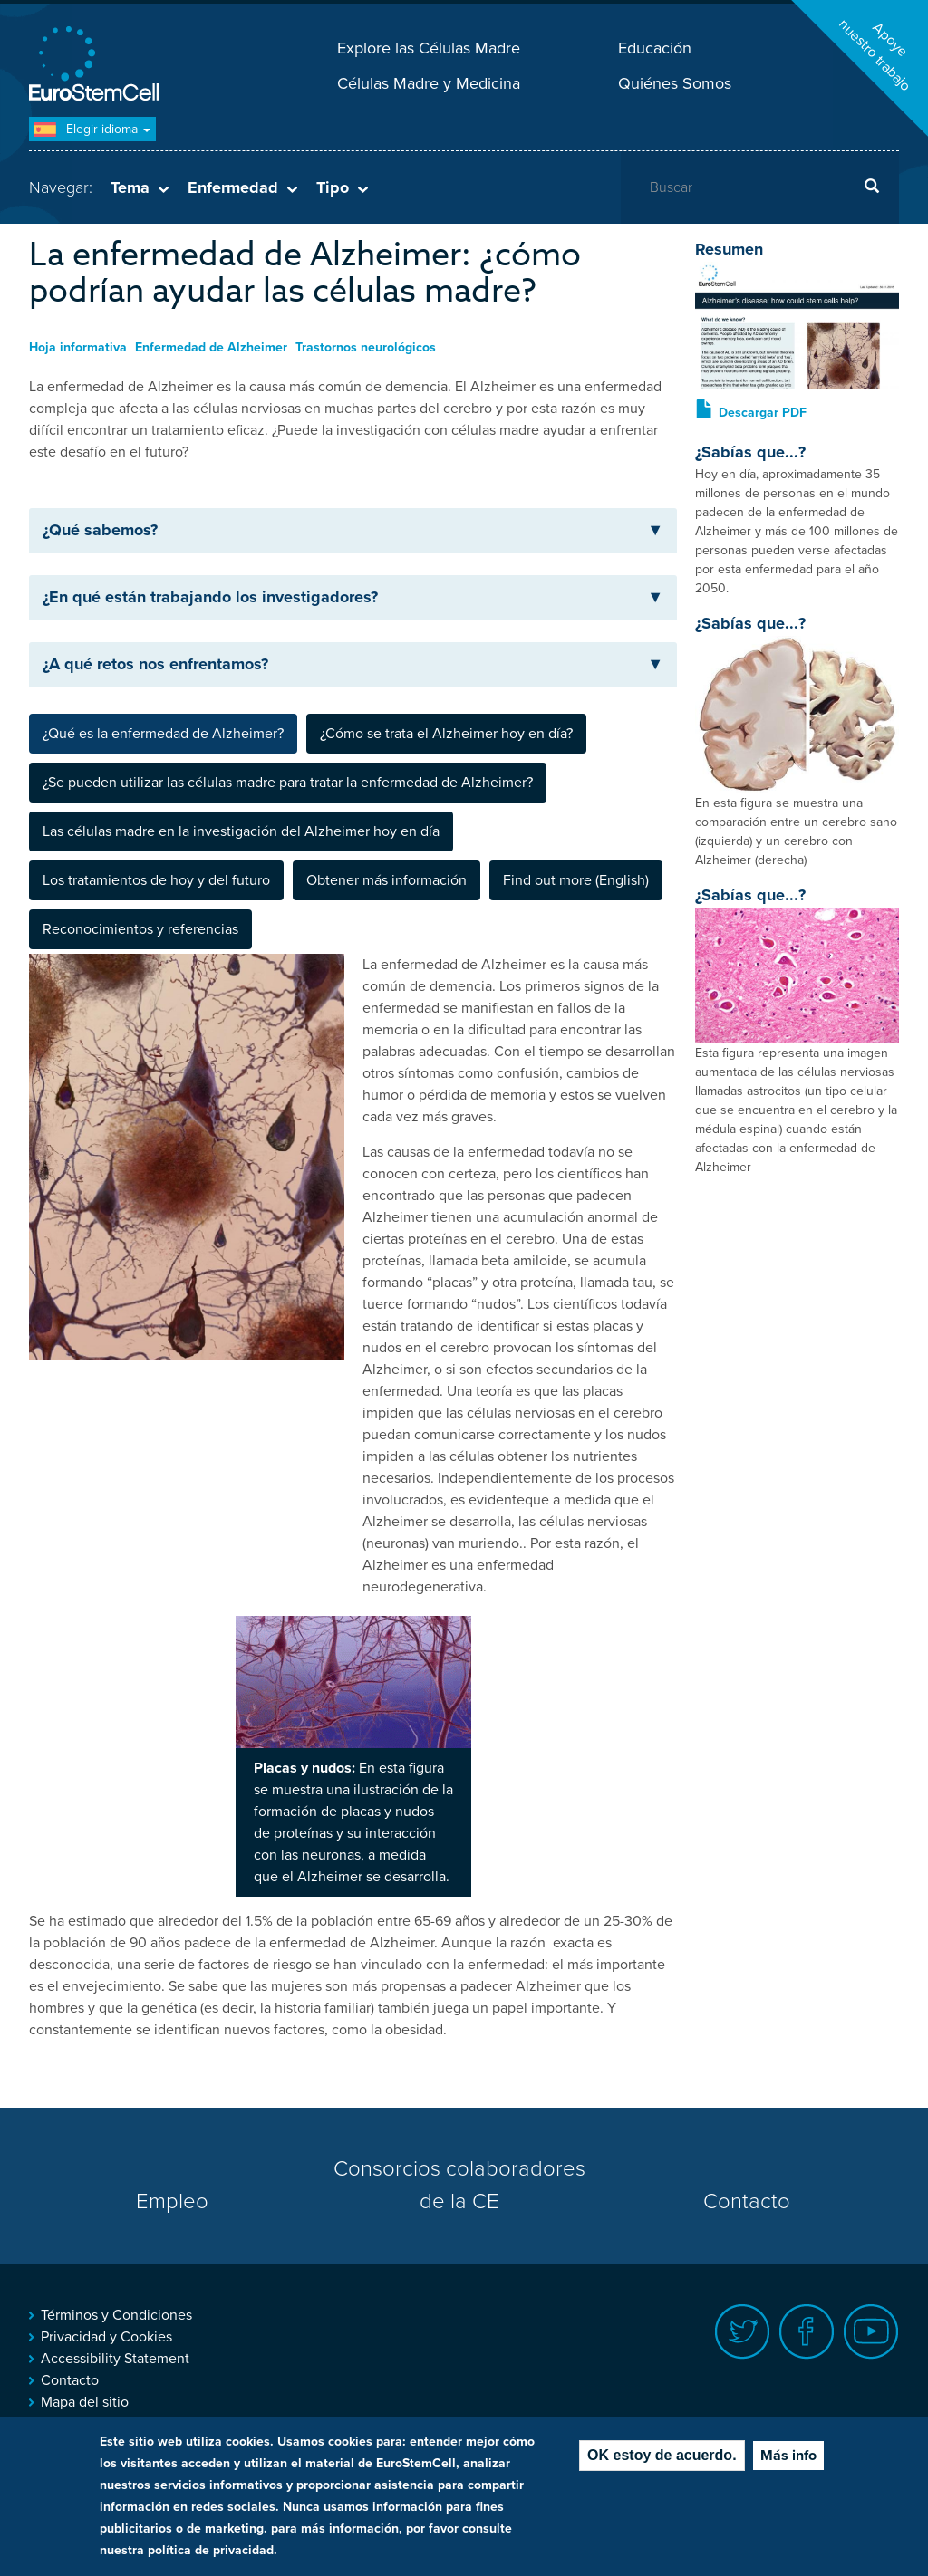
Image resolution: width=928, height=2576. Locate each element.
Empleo (172, 2201)
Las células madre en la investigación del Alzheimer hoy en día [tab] (241, 831)
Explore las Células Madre (428, 48)
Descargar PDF (763, 412)
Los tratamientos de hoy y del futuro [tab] (156, 880)
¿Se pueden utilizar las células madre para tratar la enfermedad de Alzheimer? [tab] (288, 783)
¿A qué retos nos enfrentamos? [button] (353, 664)
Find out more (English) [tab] (576, 880)
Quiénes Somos (674, 83)
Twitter (742, 2332)
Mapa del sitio (85, 2402)
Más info (788, 2455)
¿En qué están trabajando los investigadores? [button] (353, 597)
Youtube (871, 2332)
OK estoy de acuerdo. (662, 2455)
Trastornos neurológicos (365, 347)
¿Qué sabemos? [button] (353, 530)
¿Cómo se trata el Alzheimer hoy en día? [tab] (446, 734)
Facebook (807, 2332)
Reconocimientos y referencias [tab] (140, 929)
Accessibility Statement (115, 2359)
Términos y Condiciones (116, 2315)
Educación (654, 48)
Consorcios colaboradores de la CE (459, 2185)
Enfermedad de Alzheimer (211, 347)
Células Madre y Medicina (428, 83)
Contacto (746, 2201)
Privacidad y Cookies (106, 2337)
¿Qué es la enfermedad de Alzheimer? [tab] (163, 734)
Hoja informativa (78, 347)
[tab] (353, 530)
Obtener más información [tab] (386, 880)
